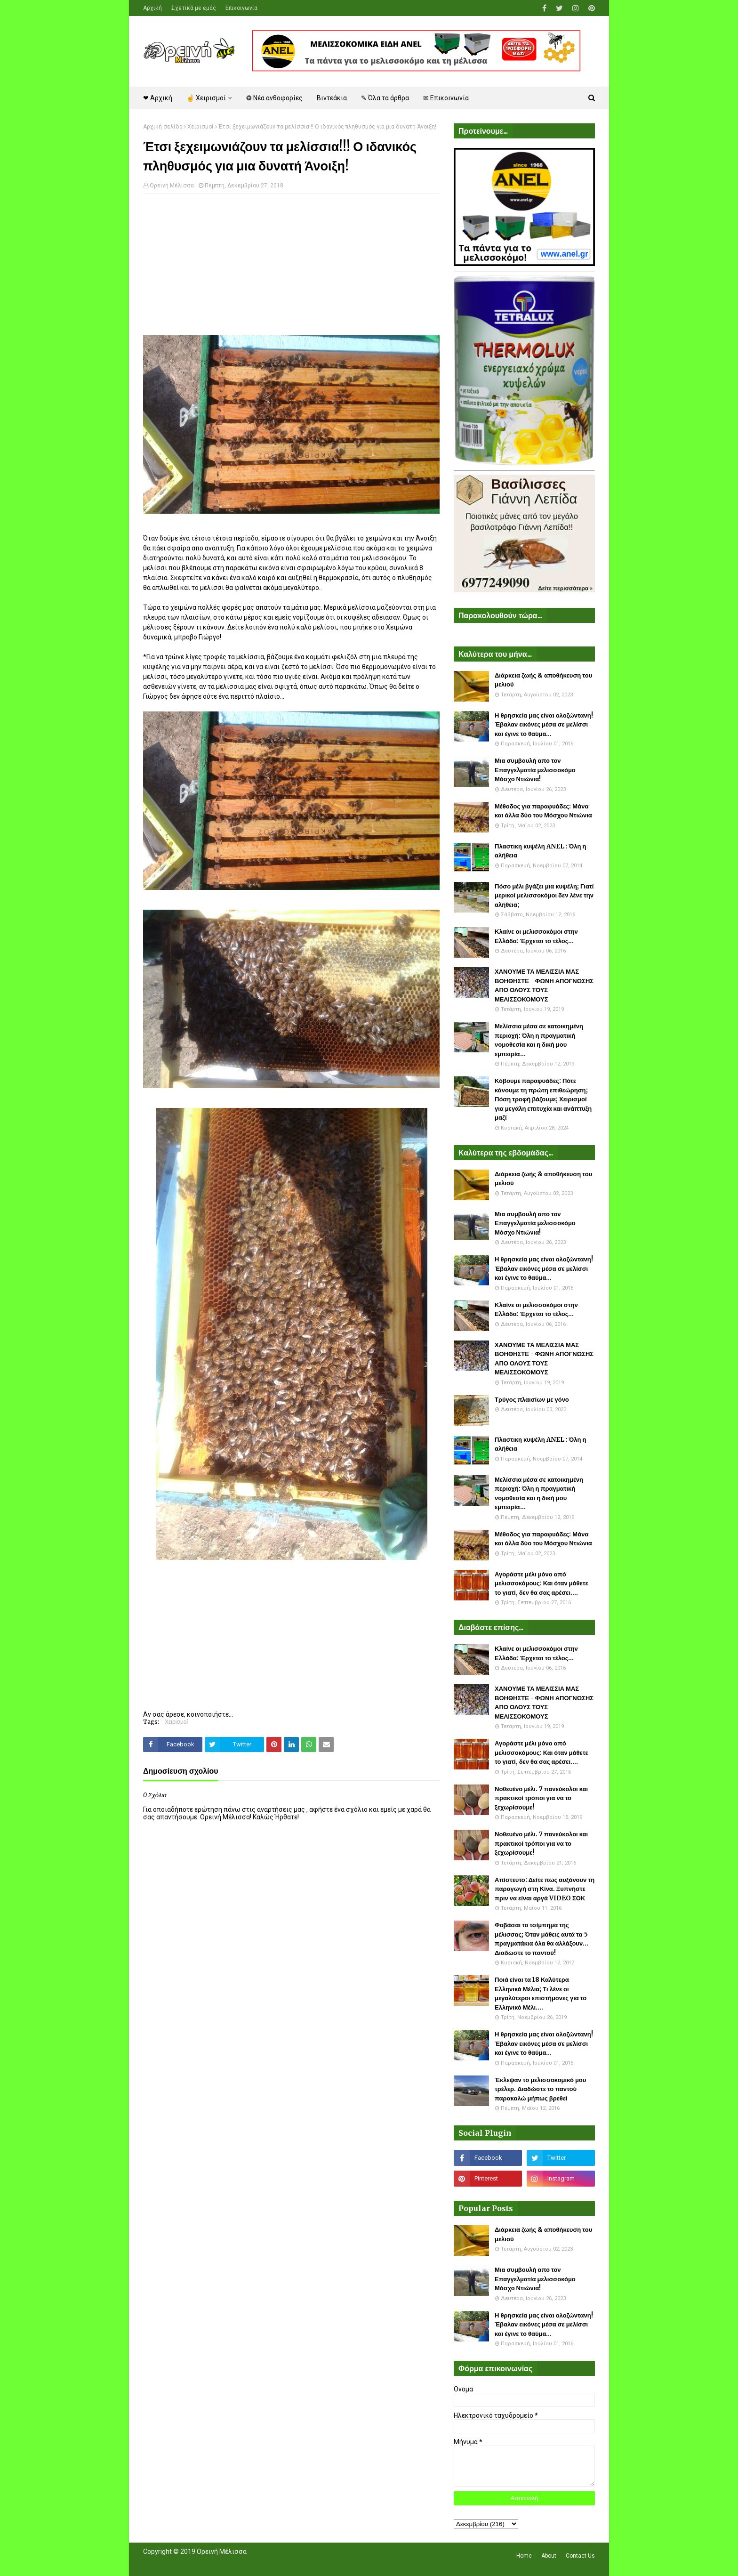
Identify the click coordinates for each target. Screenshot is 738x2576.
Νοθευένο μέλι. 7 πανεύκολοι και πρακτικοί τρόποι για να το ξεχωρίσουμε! (541, 1798)
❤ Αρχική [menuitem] (157, 98)
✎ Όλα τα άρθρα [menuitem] (385, 98)
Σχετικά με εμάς (193, 8)
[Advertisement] (291, 269)
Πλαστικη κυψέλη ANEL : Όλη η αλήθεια (540, 851)
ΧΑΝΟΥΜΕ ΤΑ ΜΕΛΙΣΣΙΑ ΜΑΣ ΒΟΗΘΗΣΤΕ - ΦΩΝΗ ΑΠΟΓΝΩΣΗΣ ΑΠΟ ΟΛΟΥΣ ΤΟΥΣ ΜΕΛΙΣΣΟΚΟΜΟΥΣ (544, 985)
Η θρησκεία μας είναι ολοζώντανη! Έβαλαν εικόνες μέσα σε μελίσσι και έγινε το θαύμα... (544, 724)
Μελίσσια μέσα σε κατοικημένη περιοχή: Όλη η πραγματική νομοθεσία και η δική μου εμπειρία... (539, 1040)
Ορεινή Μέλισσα (172, 185)
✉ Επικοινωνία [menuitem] (446, 98)
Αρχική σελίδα (163, 126)
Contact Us (580, 2555)
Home (524, 2555)
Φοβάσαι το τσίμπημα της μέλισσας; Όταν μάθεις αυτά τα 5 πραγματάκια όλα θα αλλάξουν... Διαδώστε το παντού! (541, 1939)
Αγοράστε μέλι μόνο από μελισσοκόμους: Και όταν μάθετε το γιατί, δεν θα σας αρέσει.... (541, 1583)
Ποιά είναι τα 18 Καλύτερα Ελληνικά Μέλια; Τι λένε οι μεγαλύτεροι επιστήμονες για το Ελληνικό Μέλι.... (540, 1993)
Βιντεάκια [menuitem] (332, 98)
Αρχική (152, 8)
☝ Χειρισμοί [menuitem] (206, 98)
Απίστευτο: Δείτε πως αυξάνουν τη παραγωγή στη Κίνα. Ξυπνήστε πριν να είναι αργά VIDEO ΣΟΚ (544, 1889)
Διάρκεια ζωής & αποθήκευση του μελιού (543, 680)
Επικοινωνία (241, 8)
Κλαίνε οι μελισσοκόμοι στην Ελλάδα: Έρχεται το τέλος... (536, 936)
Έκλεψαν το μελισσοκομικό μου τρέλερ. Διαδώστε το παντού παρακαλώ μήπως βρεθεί (540, 2089)
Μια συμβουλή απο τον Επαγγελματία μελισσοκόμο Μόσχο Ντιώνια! (535, 770)
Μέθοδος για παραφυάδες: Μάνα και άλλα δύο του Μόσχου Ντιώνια (543, 811)
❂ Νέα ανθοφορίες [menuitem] (274, 98)
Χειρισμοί (200, 126)
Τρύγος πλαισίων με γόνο (532, 1400)
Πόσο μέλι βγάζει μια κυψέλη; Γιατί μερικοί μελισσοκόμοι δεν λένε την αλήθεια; (544, 895)
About (548, 2555)
